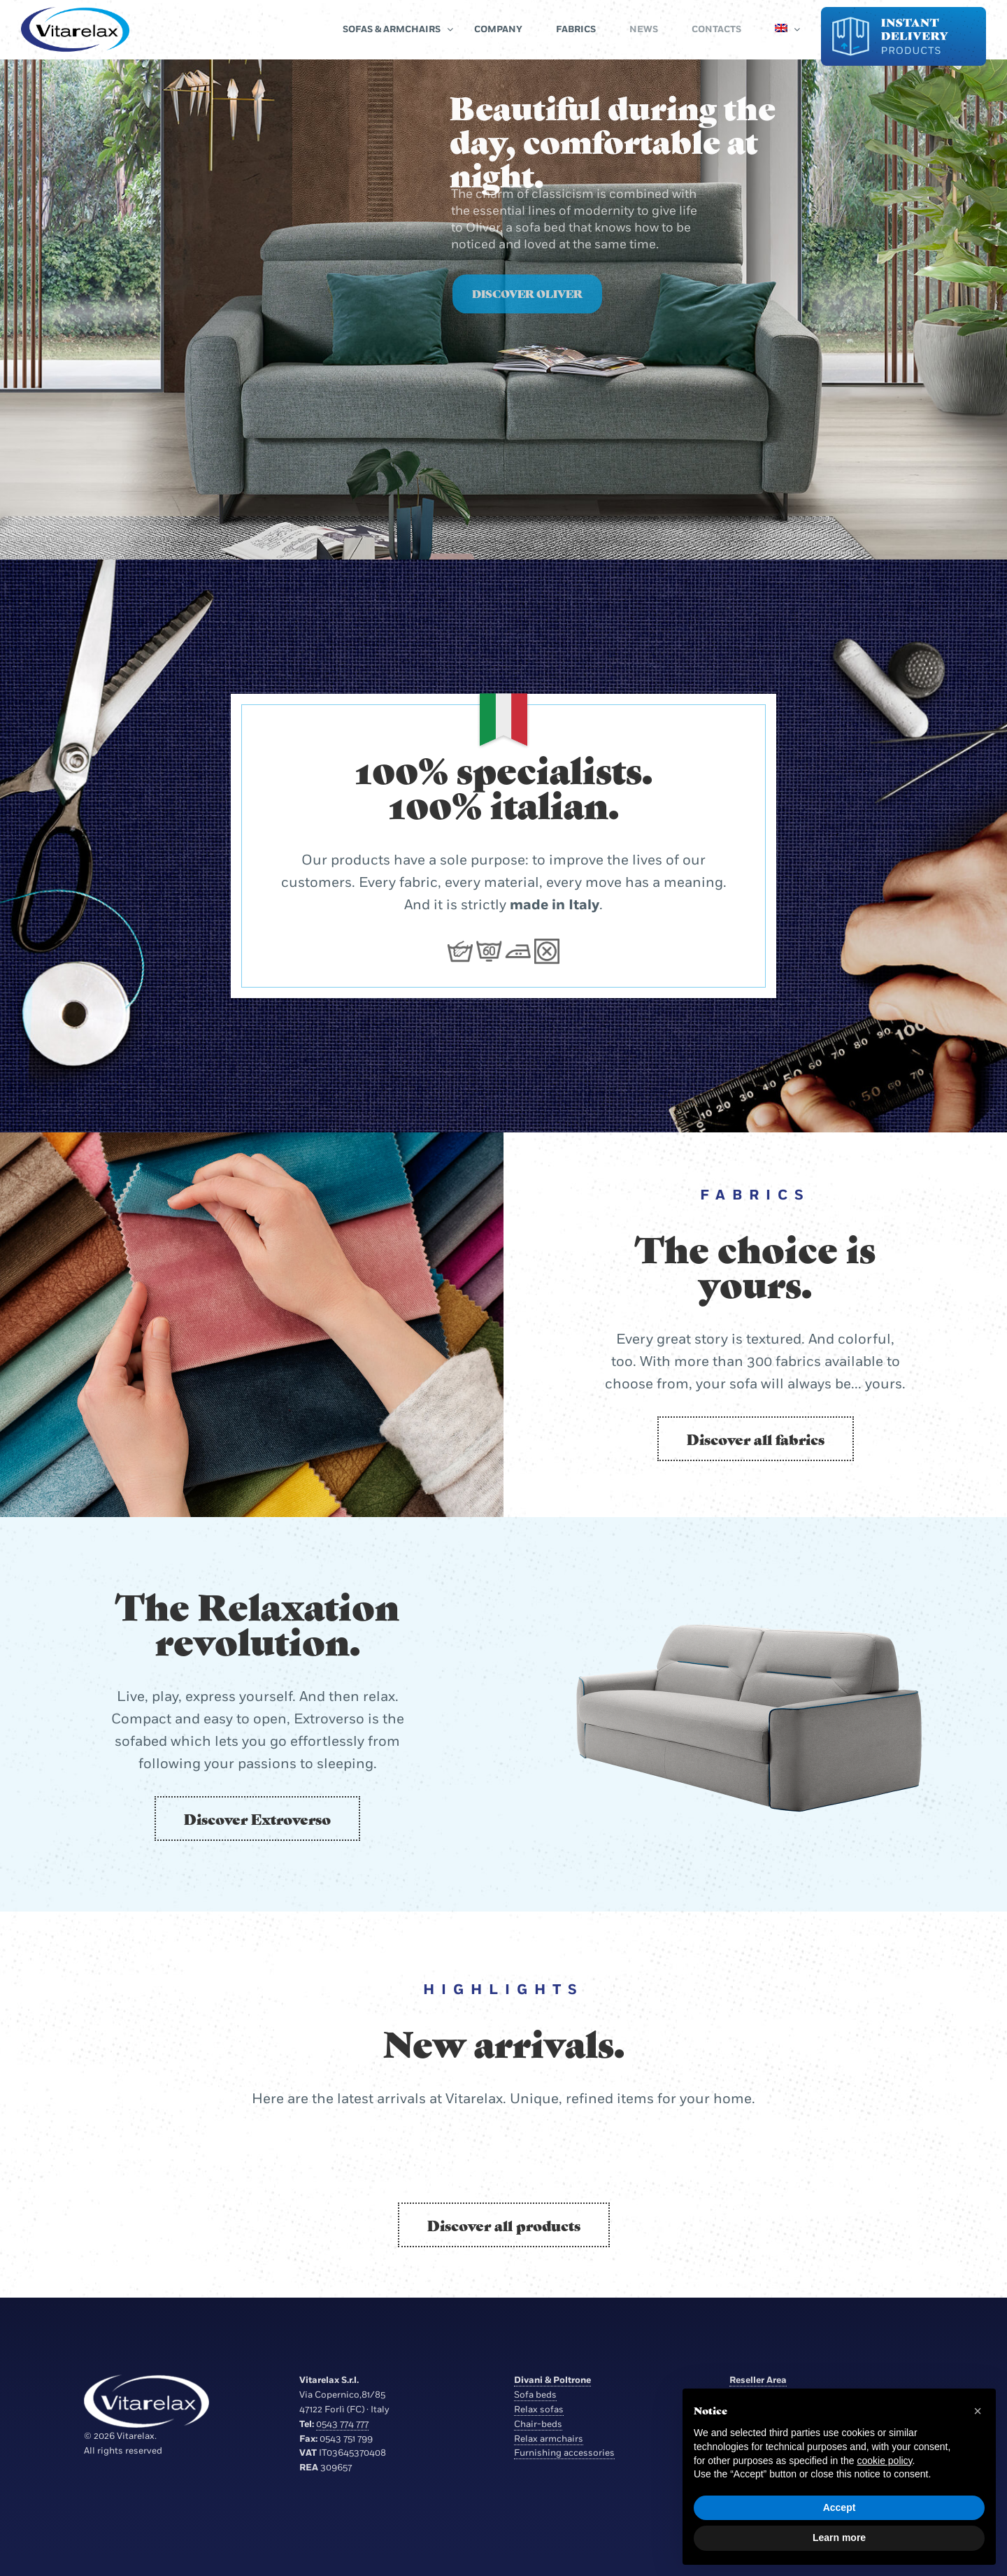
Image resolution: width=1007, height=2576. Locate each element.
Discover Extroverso (257, 1818)
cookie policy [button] (884, 2460)
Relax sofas (539, 2409)
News (643, 29)
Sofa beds (535, 2394)
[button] (977, 2411)
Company (498, 29)
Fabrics (576, 29)
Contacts (716, 29)
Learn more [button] (839, 2537)
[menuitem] (781, 29)
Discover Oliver (527, 316)
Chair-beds (538, 2424)
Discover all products (503, 2225)
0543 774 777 (342, 2424)
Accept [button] (839, 2507)
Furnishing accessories (564, 2452)
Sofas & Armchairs (392, 29)
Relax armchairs (548, 2439)
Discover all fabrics (755, 1439)
